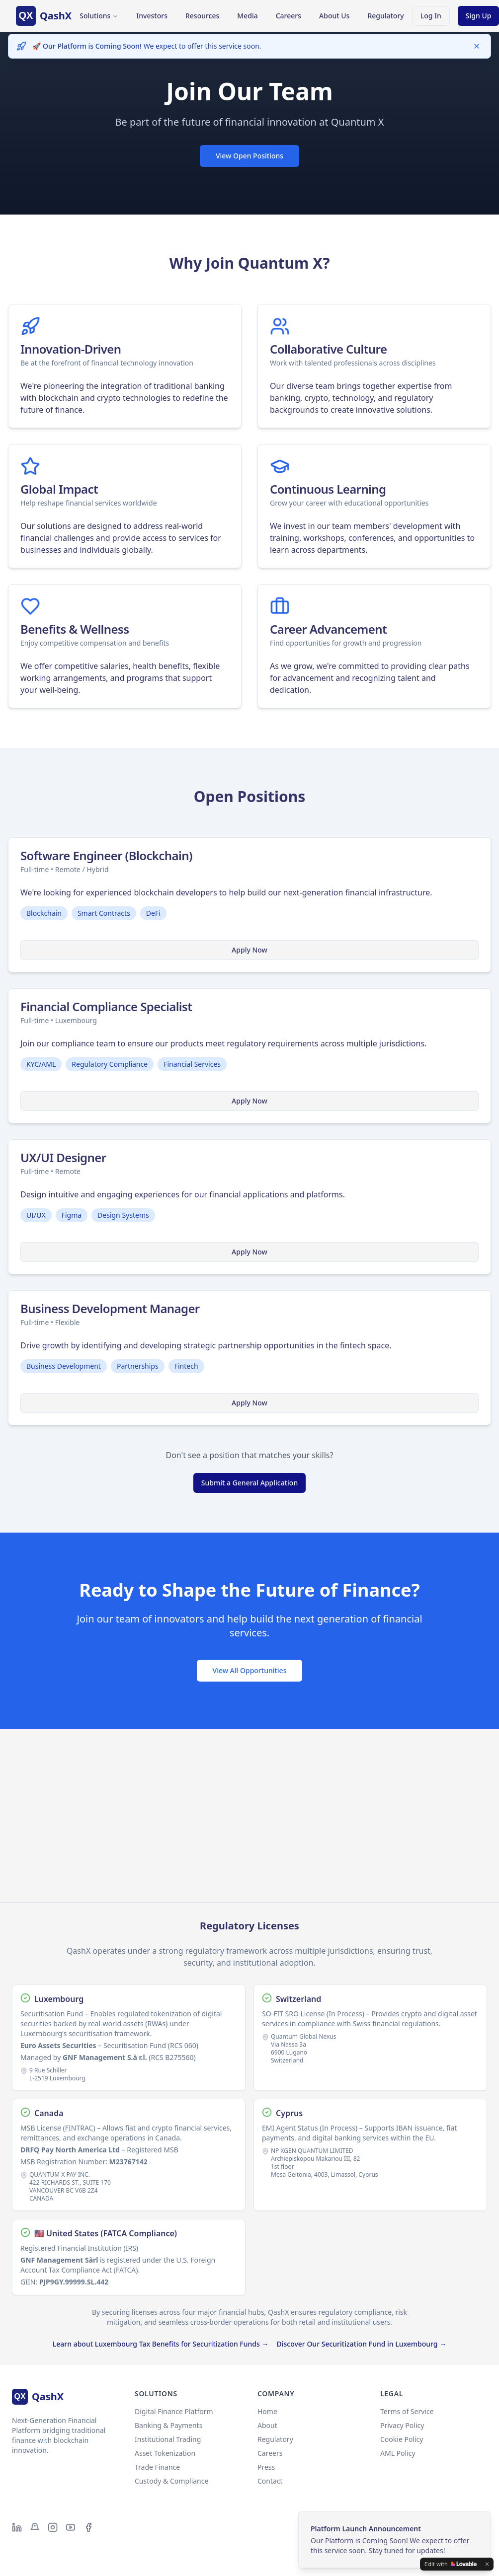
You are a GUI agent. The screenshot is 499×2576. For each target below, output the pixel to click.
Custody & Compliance (171, 2481)
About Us (334, 15)
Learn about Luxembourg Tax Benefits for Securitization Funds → (161, 2344)
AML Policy (398, 2453)
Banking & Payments (168, 2425)
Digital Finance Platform (174, 2411)
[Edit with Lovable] (450, 2564)
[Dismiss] (477, 46)
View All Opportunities (250, 1670)
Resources (202, 15)
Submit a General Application (249, 1482)
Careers (288, 15)
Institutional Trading (168, 2439)
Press (266, 2467)
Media (247, 15)
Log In (430, 18)
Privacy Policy (402, 2425)
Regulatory (385, 15)
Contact (270, 2481)
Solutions (99, 15)
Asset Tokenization (165, 2453)
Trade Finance (157, 2467)
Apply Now (249, 950)
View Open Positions (249, 157)
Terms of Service (407, 2411)
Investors (151, 15)
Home (267, 2411)
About (267, 2425)
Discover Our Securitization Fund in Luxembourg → (361, 2344)
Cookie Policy (401, 2439)
